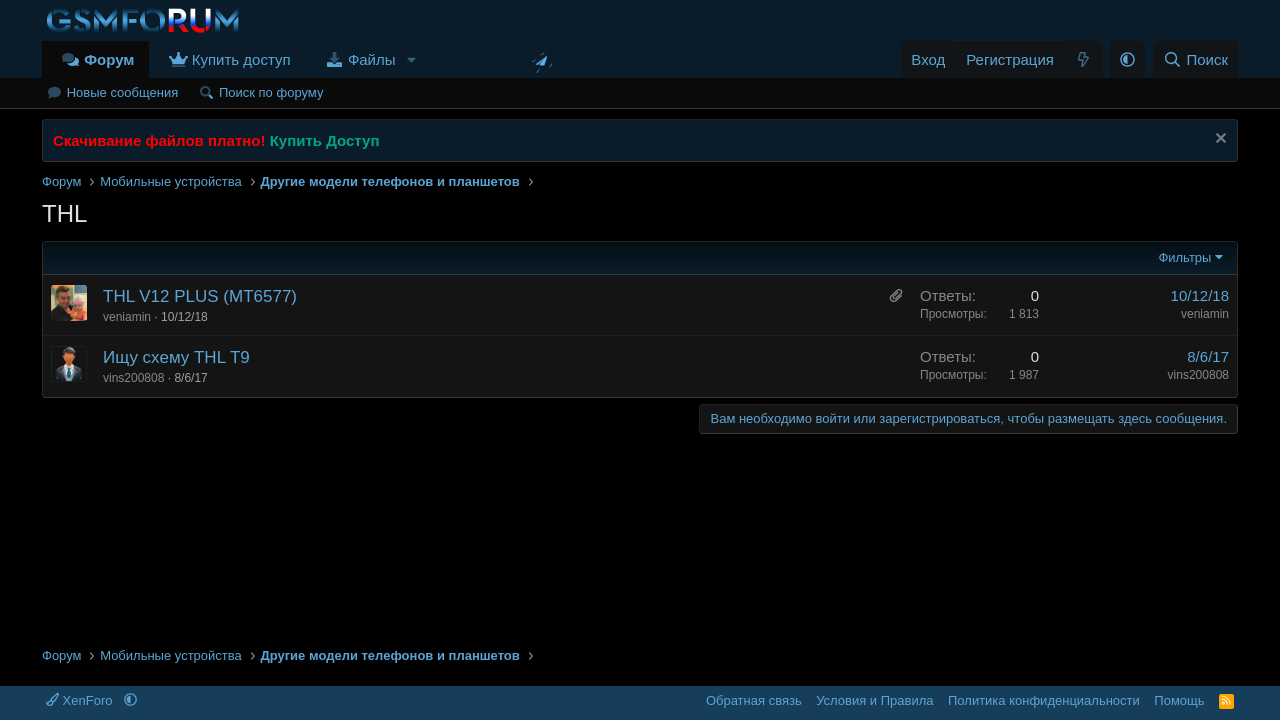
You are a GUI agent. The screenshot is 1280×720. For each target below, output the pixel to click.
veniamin (127, 317)
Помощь (1179, 700)
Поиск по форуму (271, 92)
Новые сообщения (123, 92)
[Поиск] (1195, 59)
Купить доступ (241, 59)
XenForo (81, 700)
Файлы (372, 59)
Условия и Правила (874, 700)
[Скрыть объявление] (1218, 140)
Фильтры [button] (1184, 257)
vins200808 (133, 378)
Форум (109, 59)
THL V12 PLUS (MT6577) (200, 296)
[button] (411, 59)
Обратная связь (754, 700)
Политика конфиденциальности (1044, 700)
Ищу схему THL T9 (176, 357)
